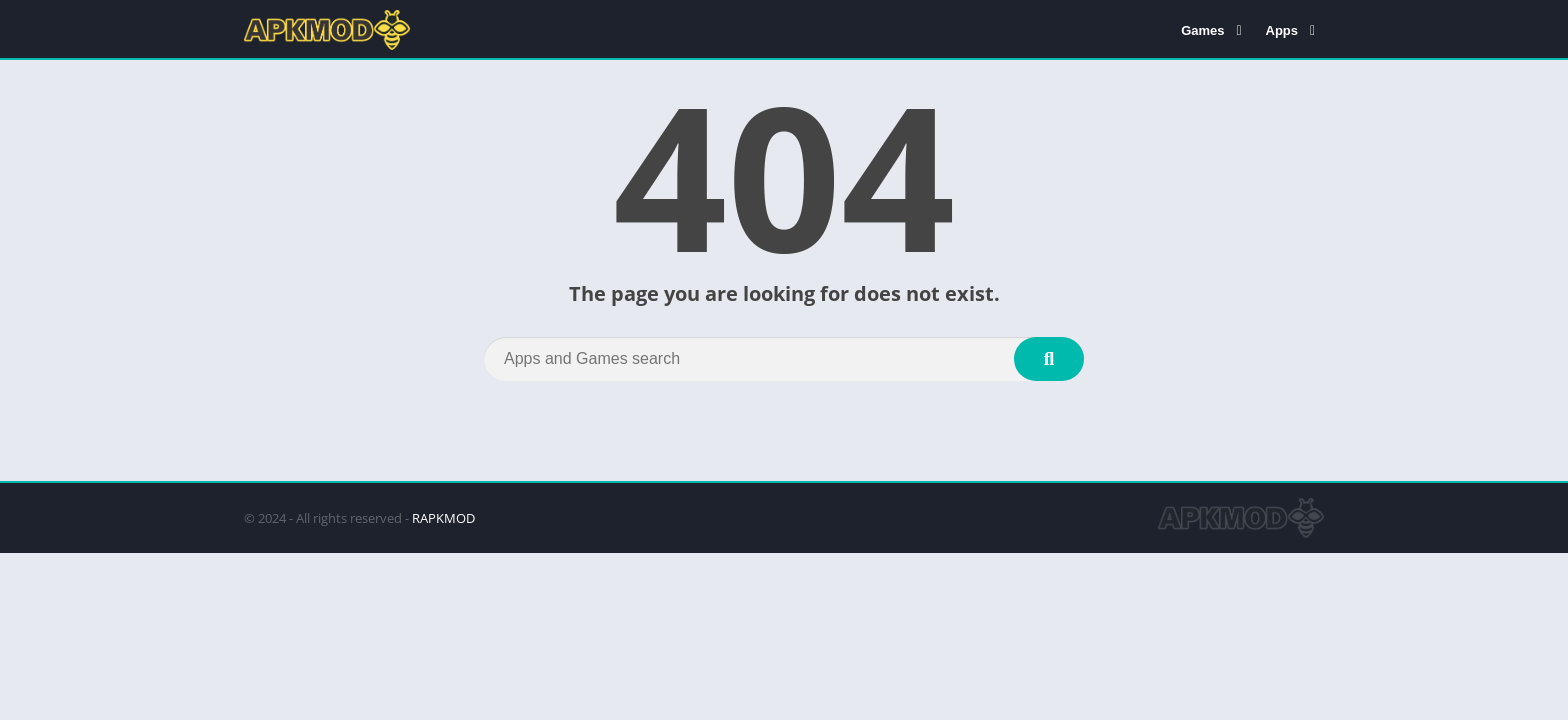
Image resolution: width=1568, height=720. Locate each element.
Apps (1282, 30)
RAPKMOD (443, 518)
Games (1202, 30)
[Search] (784, 359)
